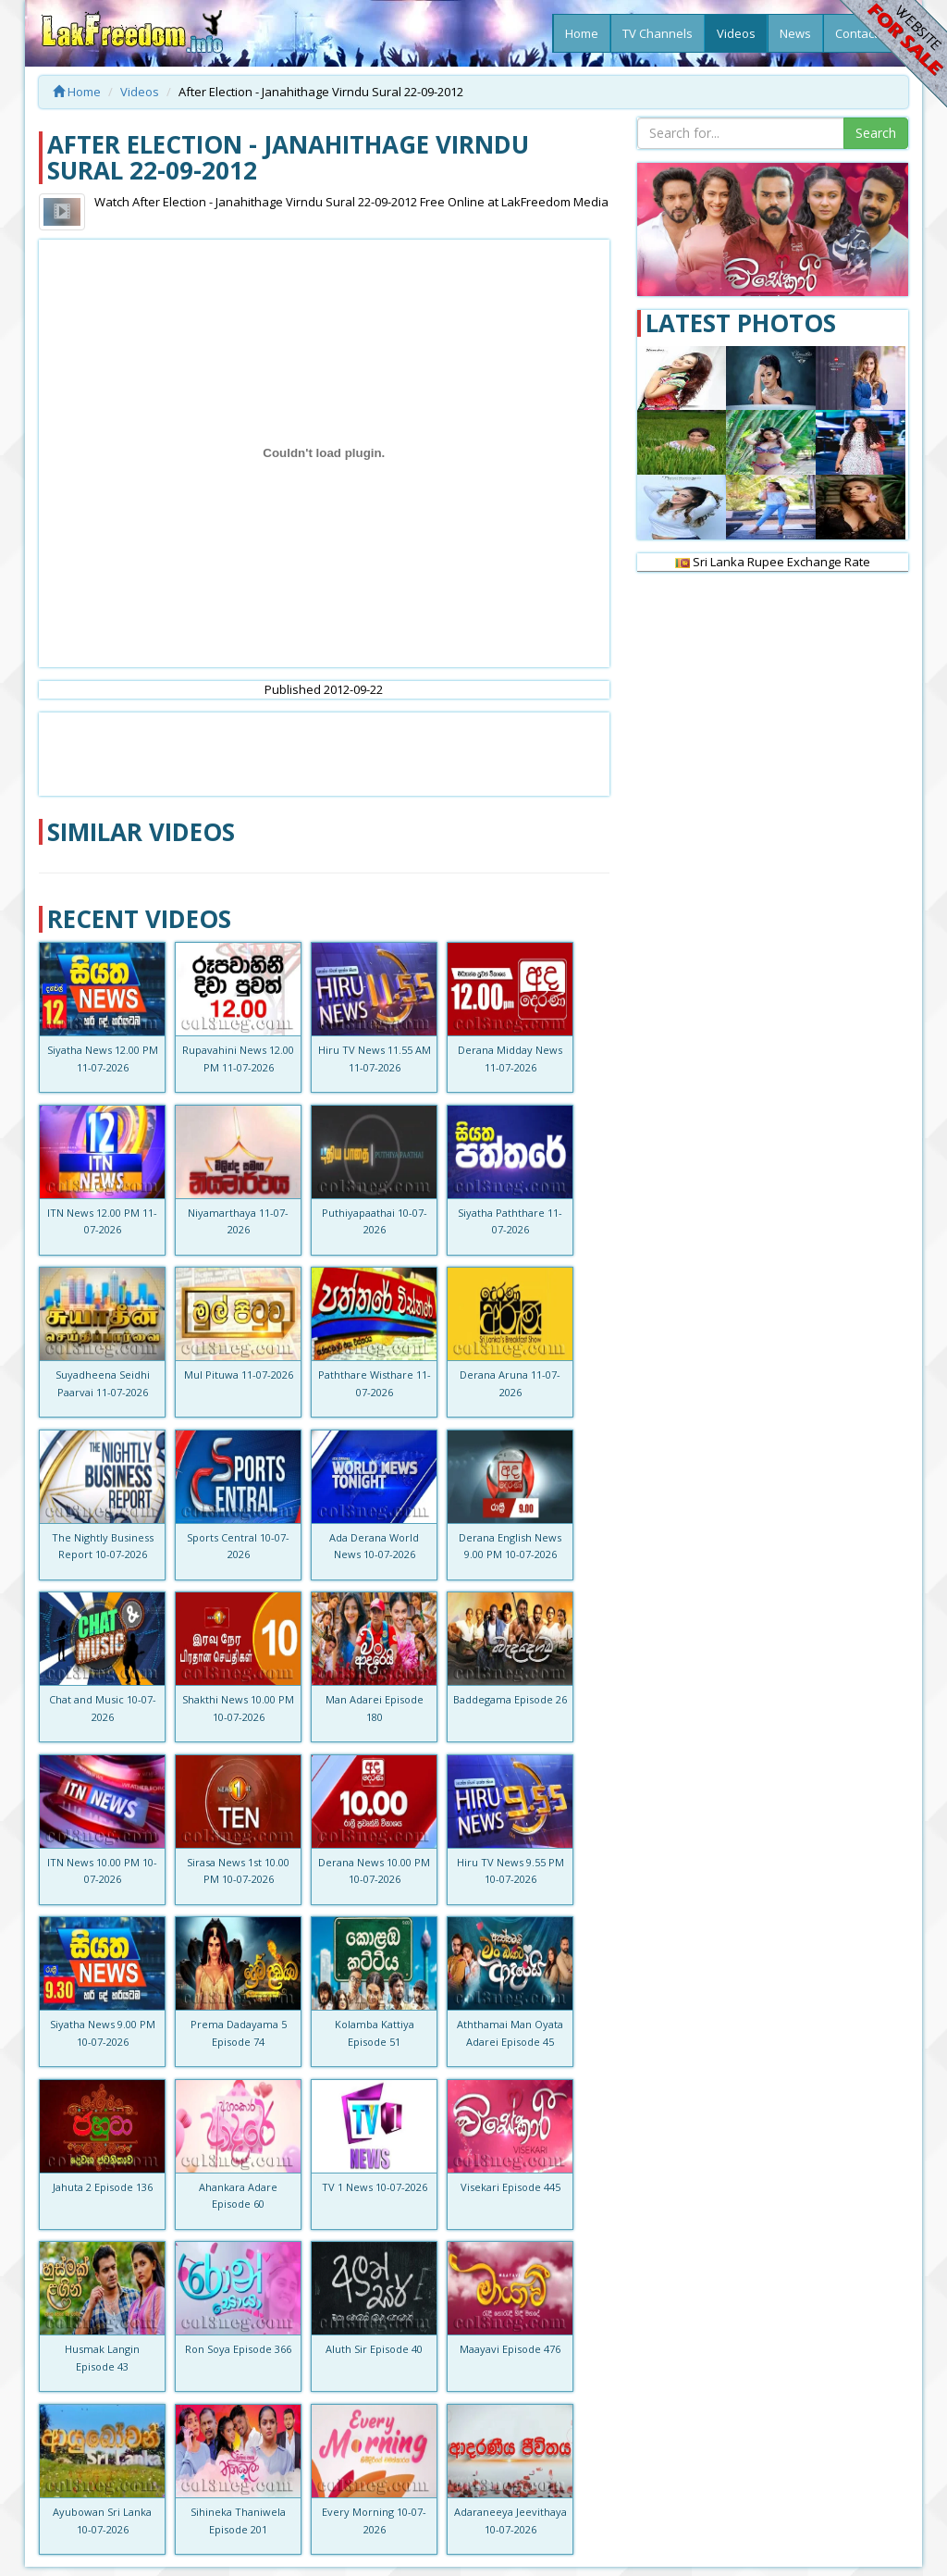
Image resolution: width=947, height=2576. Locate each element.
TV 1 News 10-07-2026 (374, 2187)
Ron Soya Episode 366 (238, 2349)
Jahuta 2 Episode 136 (103, 2187)
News (795, 33)
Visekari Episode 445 (510, 2187)
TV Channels (657, 33)
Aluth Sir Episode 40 (374, 2349)
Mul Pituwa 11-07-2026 (238, 1374)
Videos (736, 33)
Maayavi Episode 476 (510, 2349)
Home (581, 33)
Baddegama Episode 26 (510, 1699)
